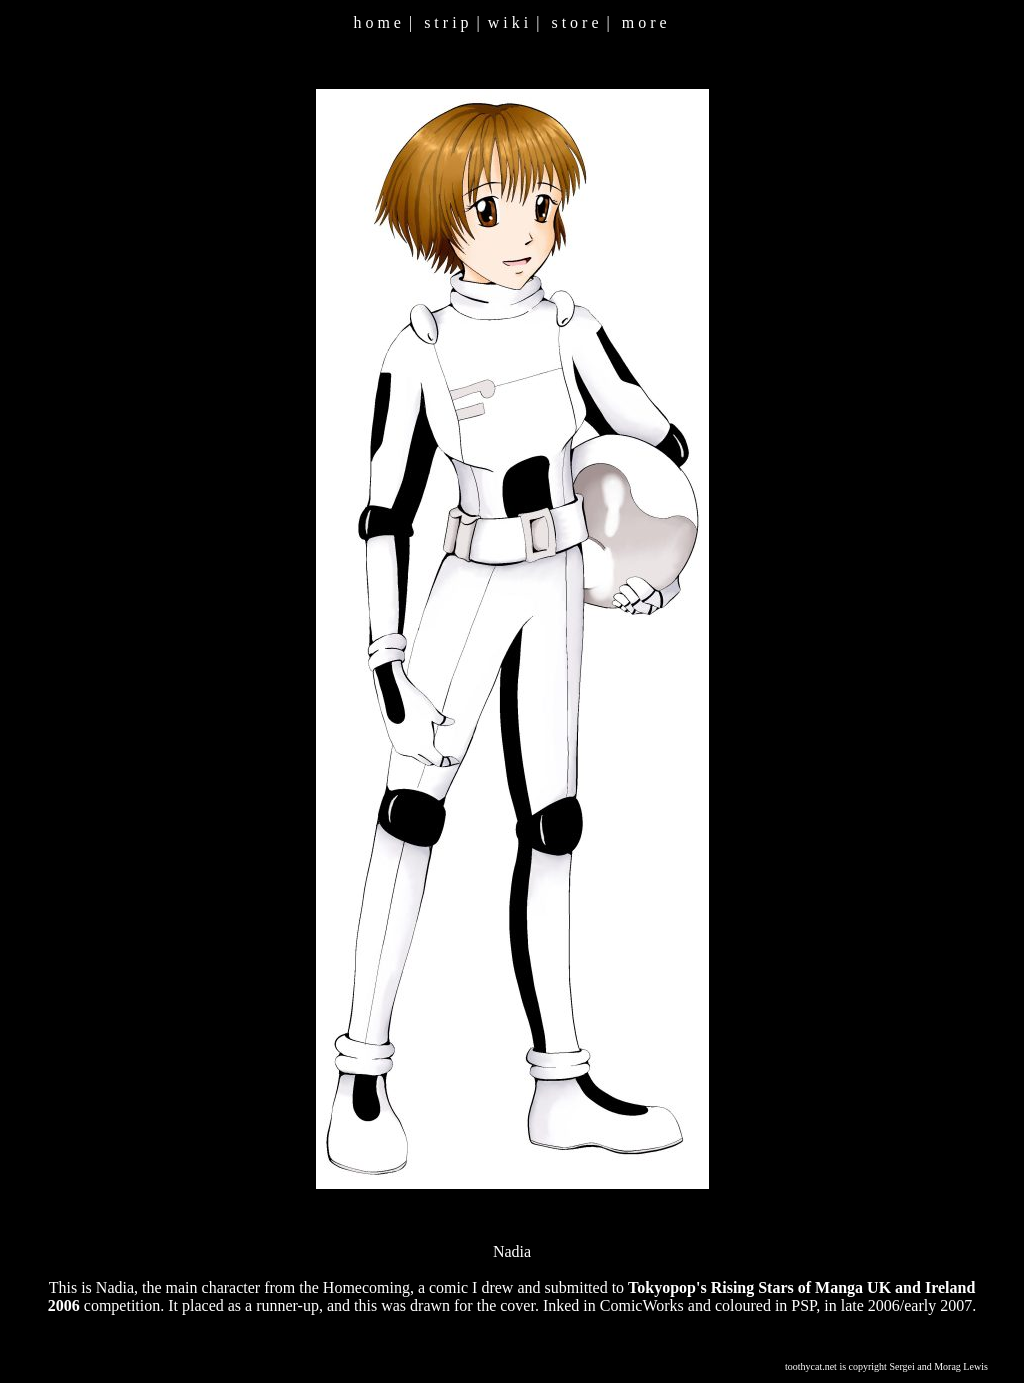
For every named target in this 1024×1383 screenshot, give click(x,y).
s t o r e (574, 22)
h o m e (377, 22)
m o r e (644, 22)
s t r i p (446, 22)
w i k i (508, 22)
